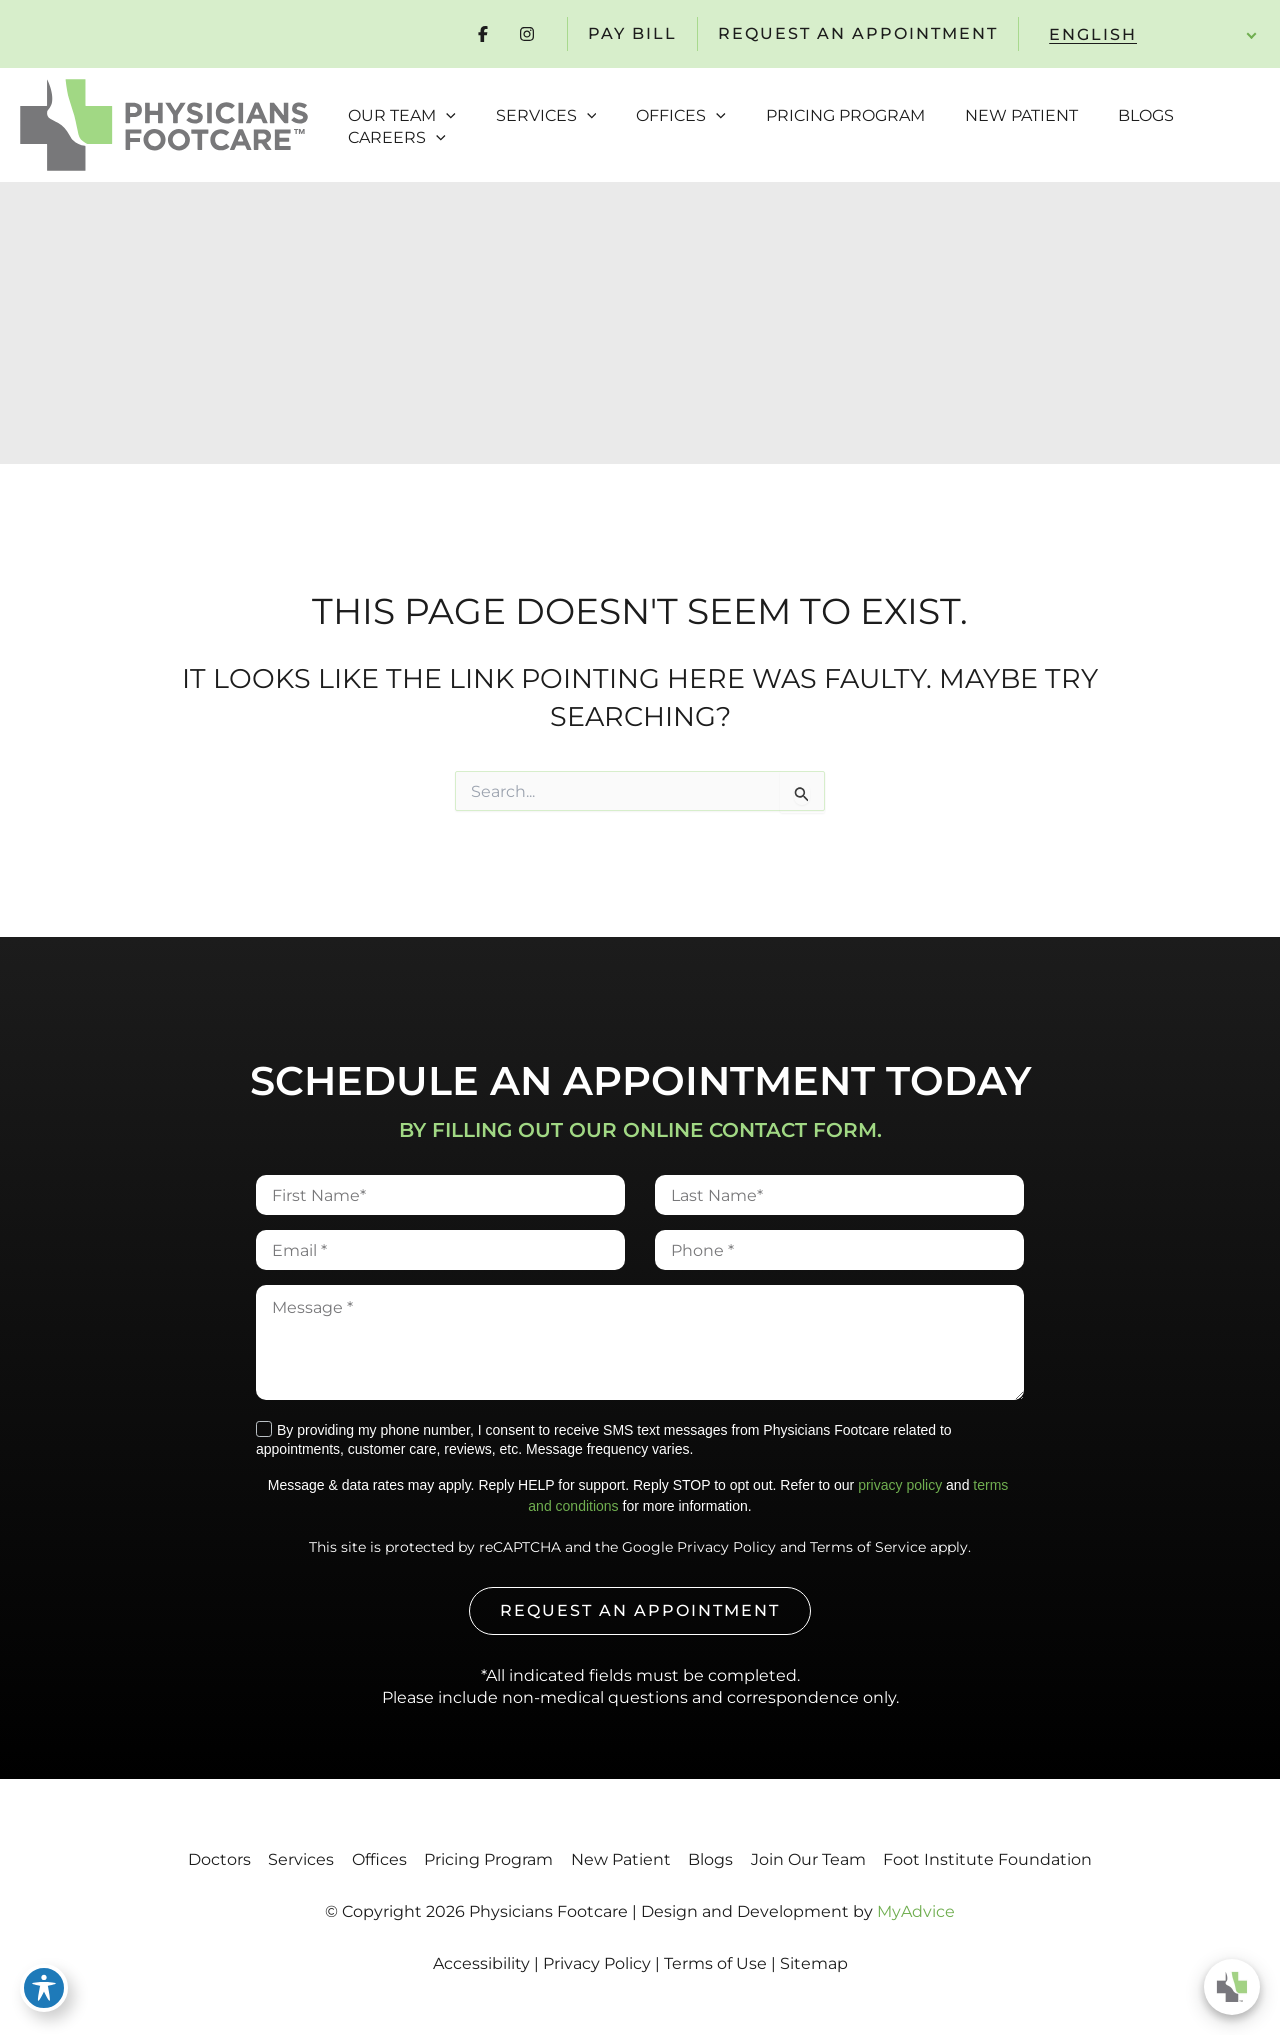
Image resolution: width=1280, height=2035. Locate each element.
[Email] (440, 1250)
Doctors (175, 1859)
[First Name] (440, 1195)
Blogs (729, 1859)
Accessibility (481, 1963)
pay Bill (632, 33)
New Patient (627, 1859)
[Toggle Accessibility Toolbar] (44, 1991)
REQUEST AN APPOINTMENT (858, 33)
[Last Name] (839, 1195)
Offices (360, 1859)
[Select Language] (1144, 35)
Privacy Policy (726, 1547)
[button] (441, 104)
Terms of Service (868, 1547)
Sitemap (814, 1963)
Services (270, 1859)
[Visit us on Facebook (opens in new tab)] (483, 34)
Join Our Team (839, 1859)
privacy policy (900, 1485)
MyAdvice (916, 1911)
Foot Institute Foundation (1031, 1859)
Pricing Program (482, 1859)
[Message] (640, 1342)
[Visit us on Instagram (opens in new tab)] (527, 34)
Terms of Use (715, 1963)
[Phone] (839, 1250)
